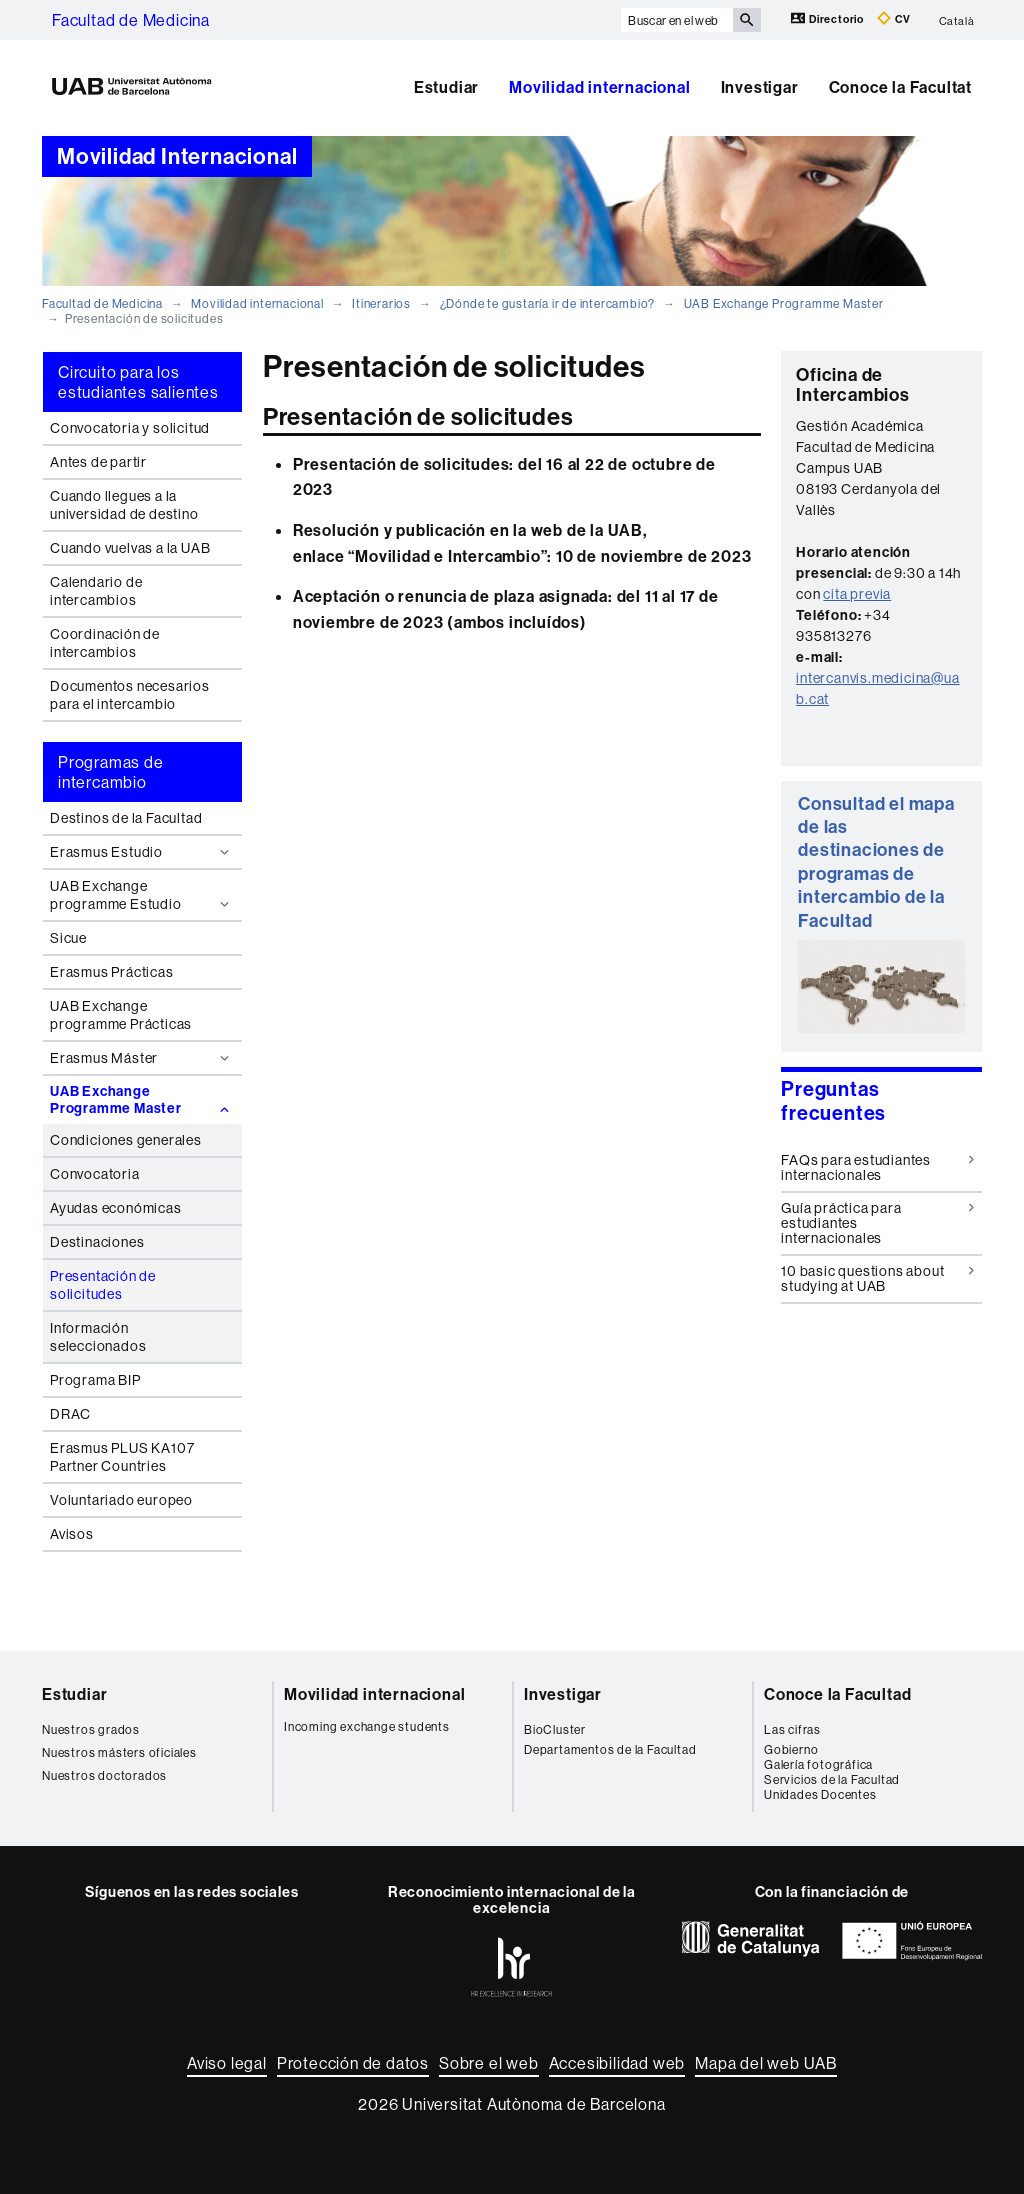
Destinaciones (97, 1242)
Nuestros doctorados (104, 1775)
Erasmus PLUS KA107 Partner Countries (122, 1457)
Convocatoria (95, 1174)
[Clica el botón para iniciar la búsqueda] (747, 20)
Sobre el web (489, 2063)
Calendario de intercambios (96, 591)
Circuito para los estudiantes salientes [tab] (138, 382)
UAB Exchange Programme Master (784, 303)
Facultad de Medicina (131, 20)
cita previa (857, 594)
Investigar (760, 87)
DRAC (70, 1414)
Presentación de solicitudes (103, 1285)
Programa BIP (95, 1380)
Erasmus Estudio (142, 852)
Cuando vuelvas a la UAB (130, 548)
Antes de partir (98, 462)
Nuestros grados (91, 1729)
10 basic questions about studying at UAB (877, 1278)
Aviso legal (227, 2063)
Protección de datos (353, 2063)
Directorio (829, 18)
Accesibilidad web (617, 2063)
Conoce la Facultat (900, 87)
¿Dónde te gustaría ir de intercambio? (548, 303)
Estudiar (446, 87)
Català (957, 20)
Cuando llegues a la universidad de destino (124, 505)
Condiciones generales (126, 1140)
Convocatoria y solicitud (130, 428)
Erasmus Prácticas (112, 972)
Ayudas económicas (116, 1208)
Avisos (72, 1534)
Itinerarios (381, 303)
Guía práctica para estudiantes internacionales (877, 1223)
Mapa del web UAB (766, 2063)
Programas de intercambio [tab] (111, 772)
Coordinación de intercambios (105, 643)
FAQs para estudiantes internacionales (877, 1167)
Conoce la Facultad (837, 1694)
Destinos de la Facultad (126, 818)
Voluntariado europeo (121, 1500)
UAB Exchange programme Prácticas (121, 1015)
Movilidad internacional (599, 87)
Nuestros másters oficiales (119, 1752)
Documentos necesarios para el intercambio (130, 695)
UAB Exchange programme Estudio (142, 895)
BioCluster (555, 1729)
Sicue (68, 938)
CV (894, 18)
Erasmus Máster (142, 1058)
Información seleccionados (98, 1337)
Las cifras (792, 1729)
